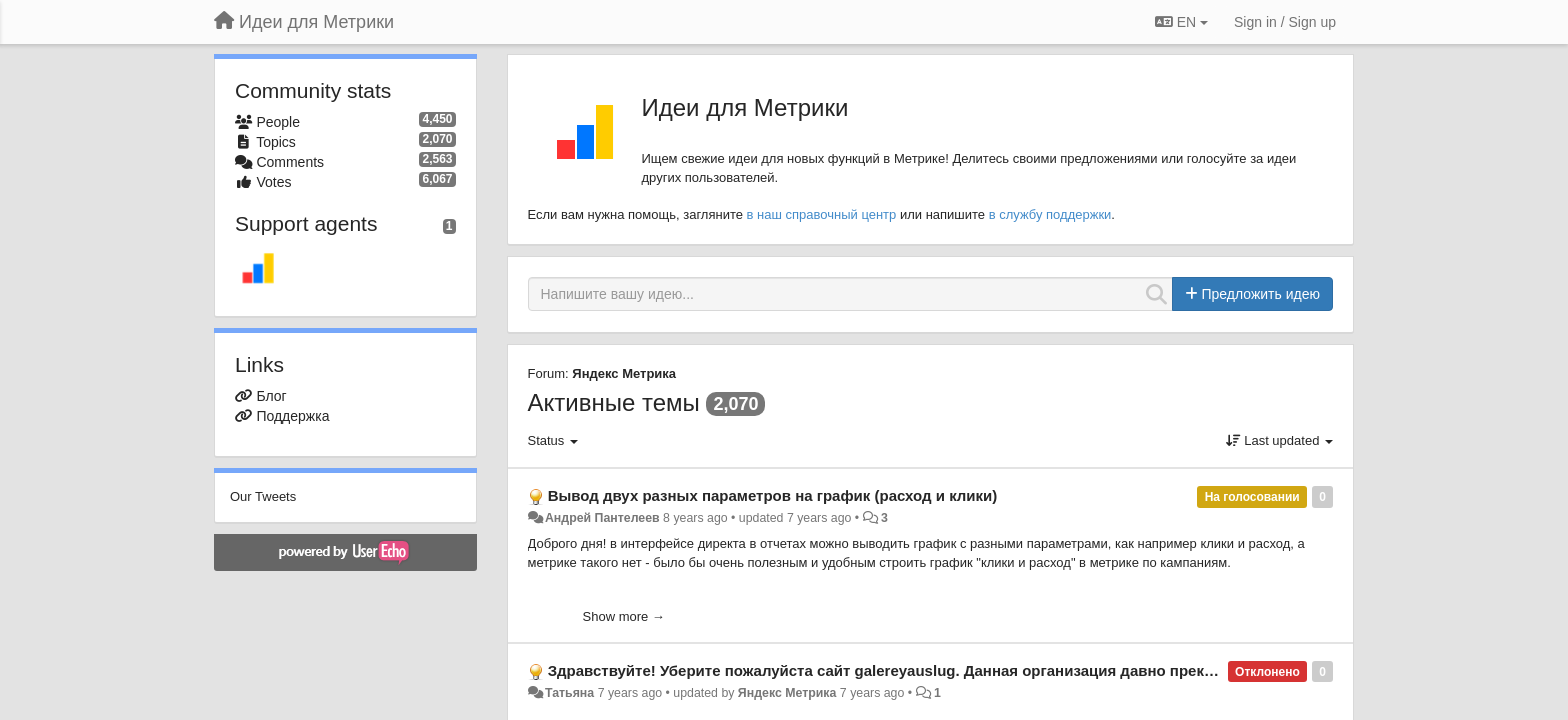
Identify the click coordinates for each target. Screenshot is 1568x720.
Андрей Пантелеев (602, 518)
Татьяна (569, 693)
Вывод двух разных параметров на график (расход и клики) (773, 495)
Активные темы (614, 402)
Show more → (624, 616)
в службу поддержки (1050, 214)
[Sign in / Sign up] (1285, 22)
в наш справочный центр (822, 214)
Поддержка (292, 416)
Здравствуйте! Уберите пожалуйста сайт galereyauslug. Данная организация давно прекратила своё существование (981, 670)
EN (1181, 22)
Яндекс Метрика (624, 373)
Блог (271, 396)
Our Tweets (263, 496)
